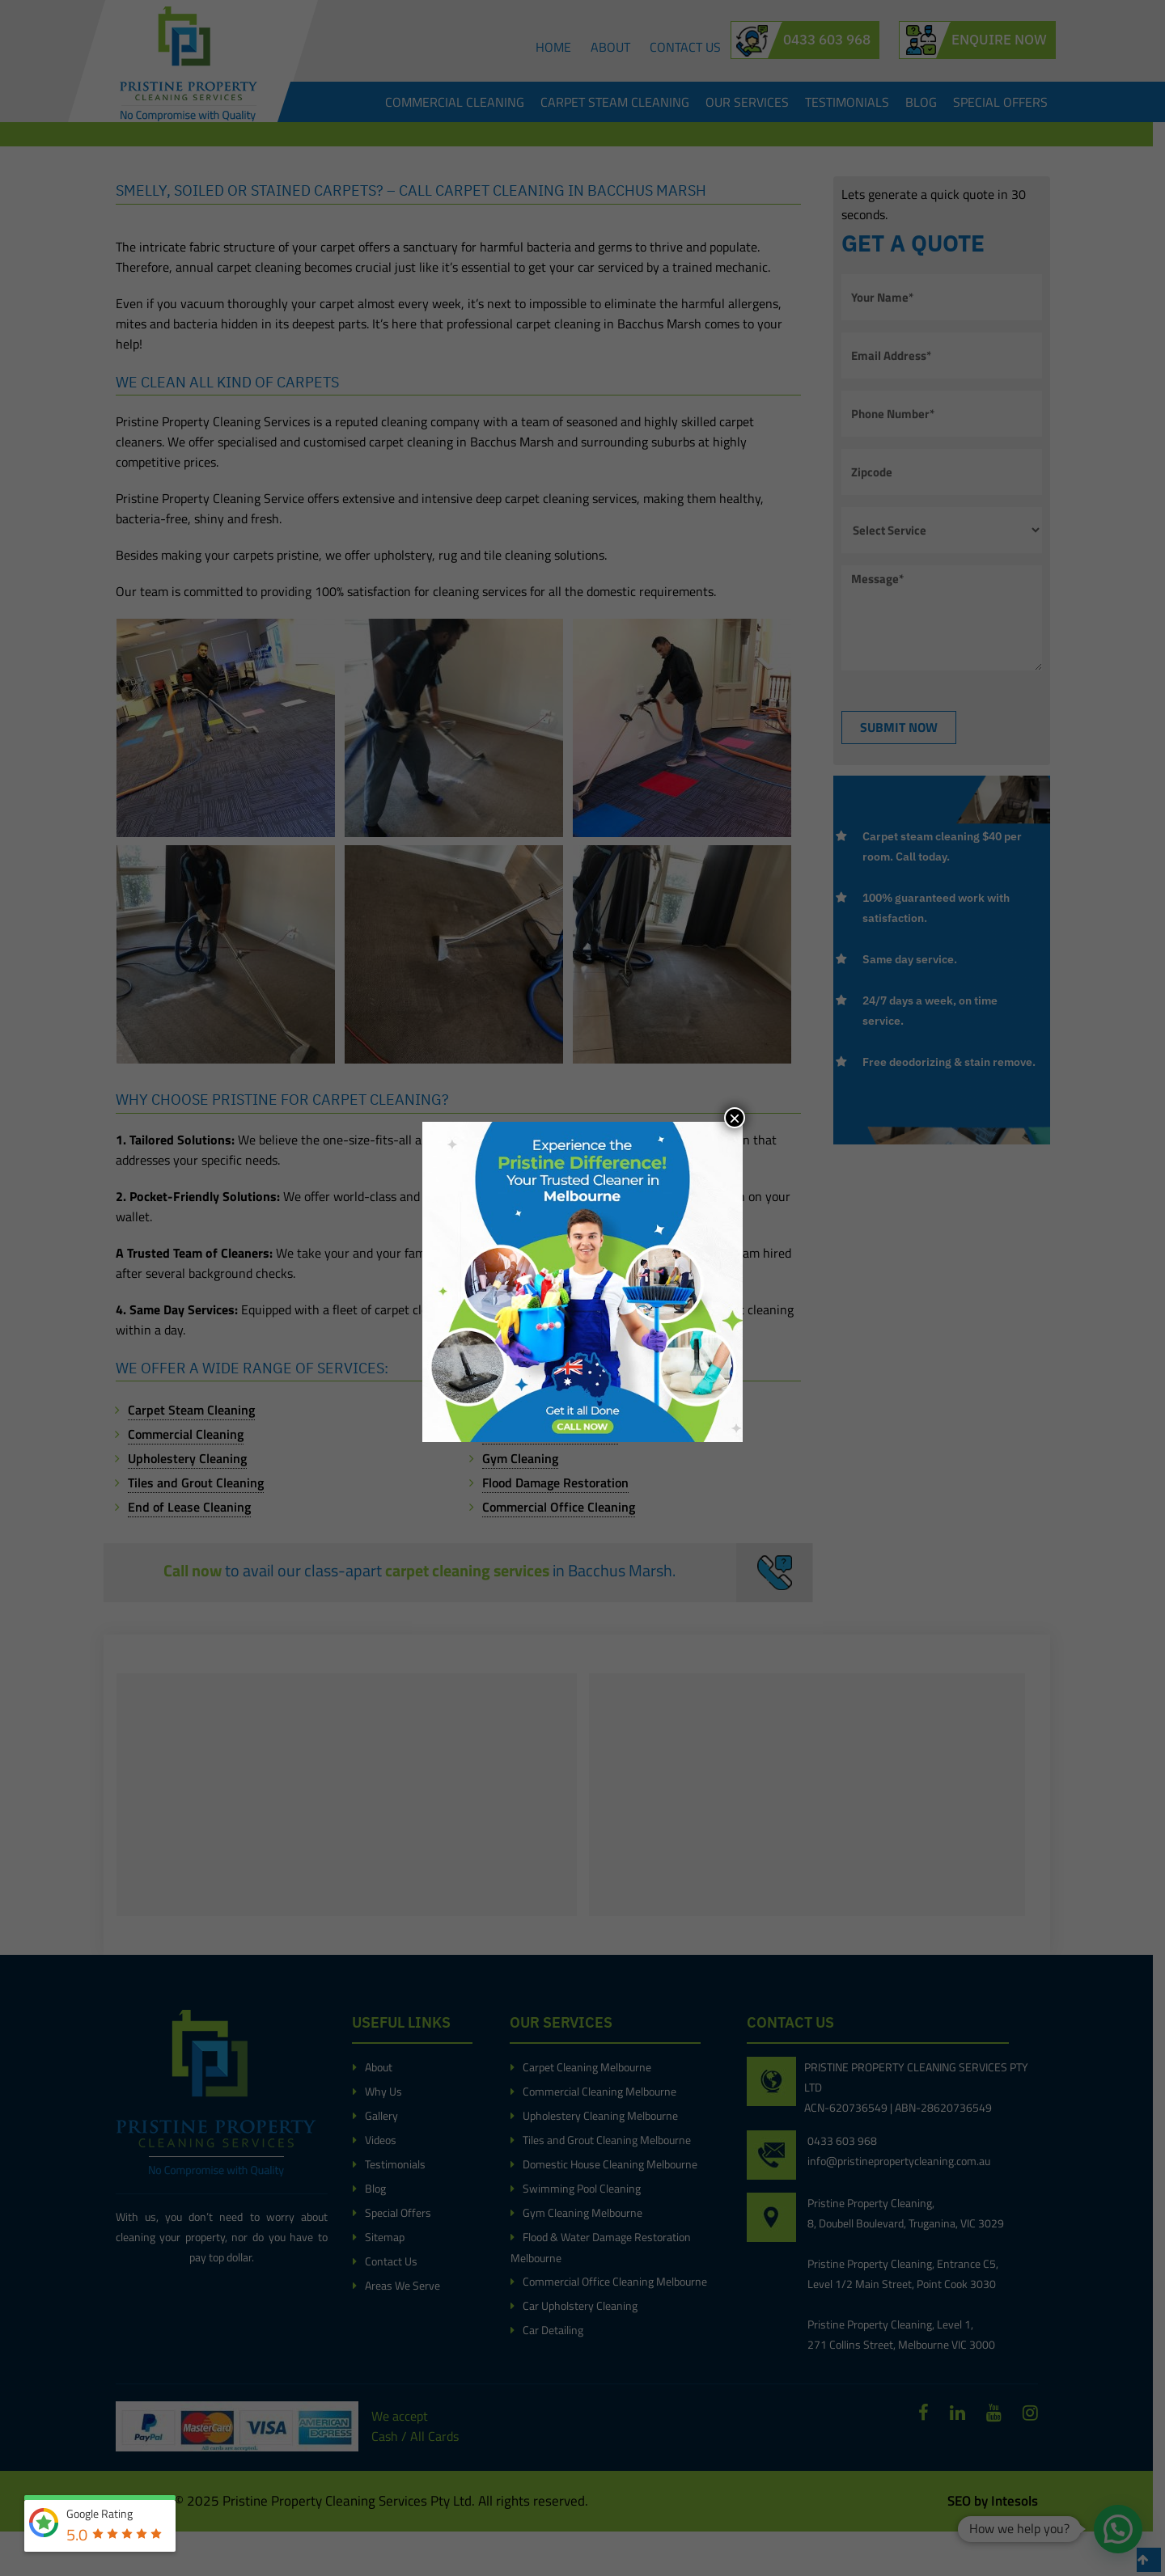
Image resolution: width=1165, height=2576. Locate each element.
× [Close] (734, 1117)
